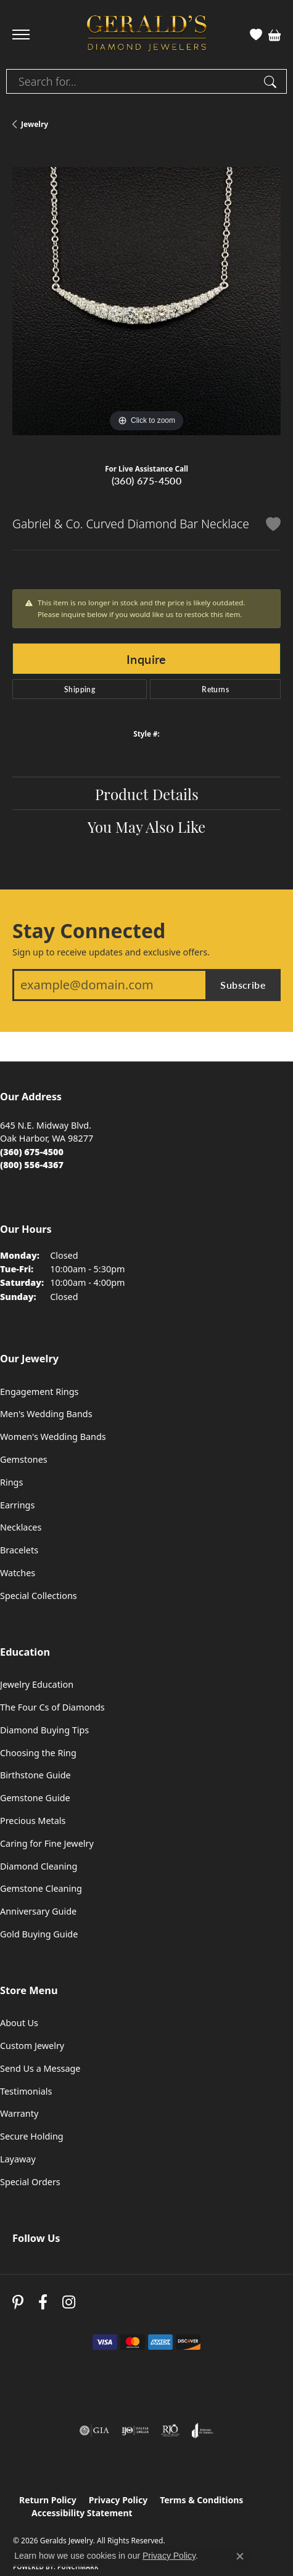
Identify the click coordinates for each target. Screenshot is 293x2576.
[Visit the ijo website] (135, 2430)
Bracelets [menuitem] (19, 1550)
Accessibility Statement (82, 2513)
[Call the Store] (32, 1152)
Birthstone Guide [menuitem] (35, 1775)
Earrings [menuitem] (17, 1505)
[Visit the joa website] (202, 2430)
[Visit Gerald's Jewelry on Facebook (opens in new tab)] (42, 2302)
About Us (19, 2023)
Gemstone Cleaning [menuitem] (41, 1888)
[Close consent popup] (240, 2556)
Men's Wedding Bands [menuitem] (46, 1414)
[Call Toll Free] (32, 1165)
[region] (146, 301)
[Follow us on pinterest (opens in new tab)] (17, 2302)
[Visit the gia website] (94, 2430)
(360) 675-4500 (147, 480)
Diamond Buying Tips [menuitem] (44, 1730)
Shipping (79, 689)
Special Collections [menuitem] (38, 1595)
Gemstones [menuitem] (23, 1459)
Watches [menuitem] (17, 1573)
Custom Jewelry (32, 2045)
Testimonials (26, 2091)
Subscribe (243, 984)
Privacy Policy (118, 2500)
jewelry (34, 124)
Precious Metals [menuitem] (32, 1820)
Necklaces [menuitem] (20, 1527)
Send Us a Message (40, 2068)
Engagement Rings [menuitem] (39, 1391)
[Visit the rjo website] (170, 2430)
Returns (215, 689)
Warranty (19, 2113)
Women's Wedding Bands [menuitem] (53, 1436)
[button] (256, 34)
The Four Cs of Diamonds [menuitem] (52, 1707)
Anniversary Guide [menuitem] (38, 1911)
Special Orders (30, 2182)
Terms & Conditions (201, 2500)
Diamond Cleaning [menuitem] (38, 1866)
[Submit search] (272, 81)
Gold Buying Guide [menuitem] (39, 1934)
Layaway (18, 2159)
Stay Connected (88, 930)
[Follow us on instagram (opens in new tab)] (68, 2302)
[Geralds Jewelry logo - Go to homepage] (146, 35)
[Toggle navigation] (21, 34)
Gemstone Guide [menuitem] (35, 1798)
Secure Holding (32, 2136)
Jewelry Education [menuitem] (36, 1684)
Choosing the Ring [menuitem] (38, 1753)
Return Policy (47, 2500)
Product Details (147, 793)
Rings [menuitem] (11, 1482)
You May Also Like (146, 826)
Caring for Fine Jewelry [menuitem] (47, 1843)
